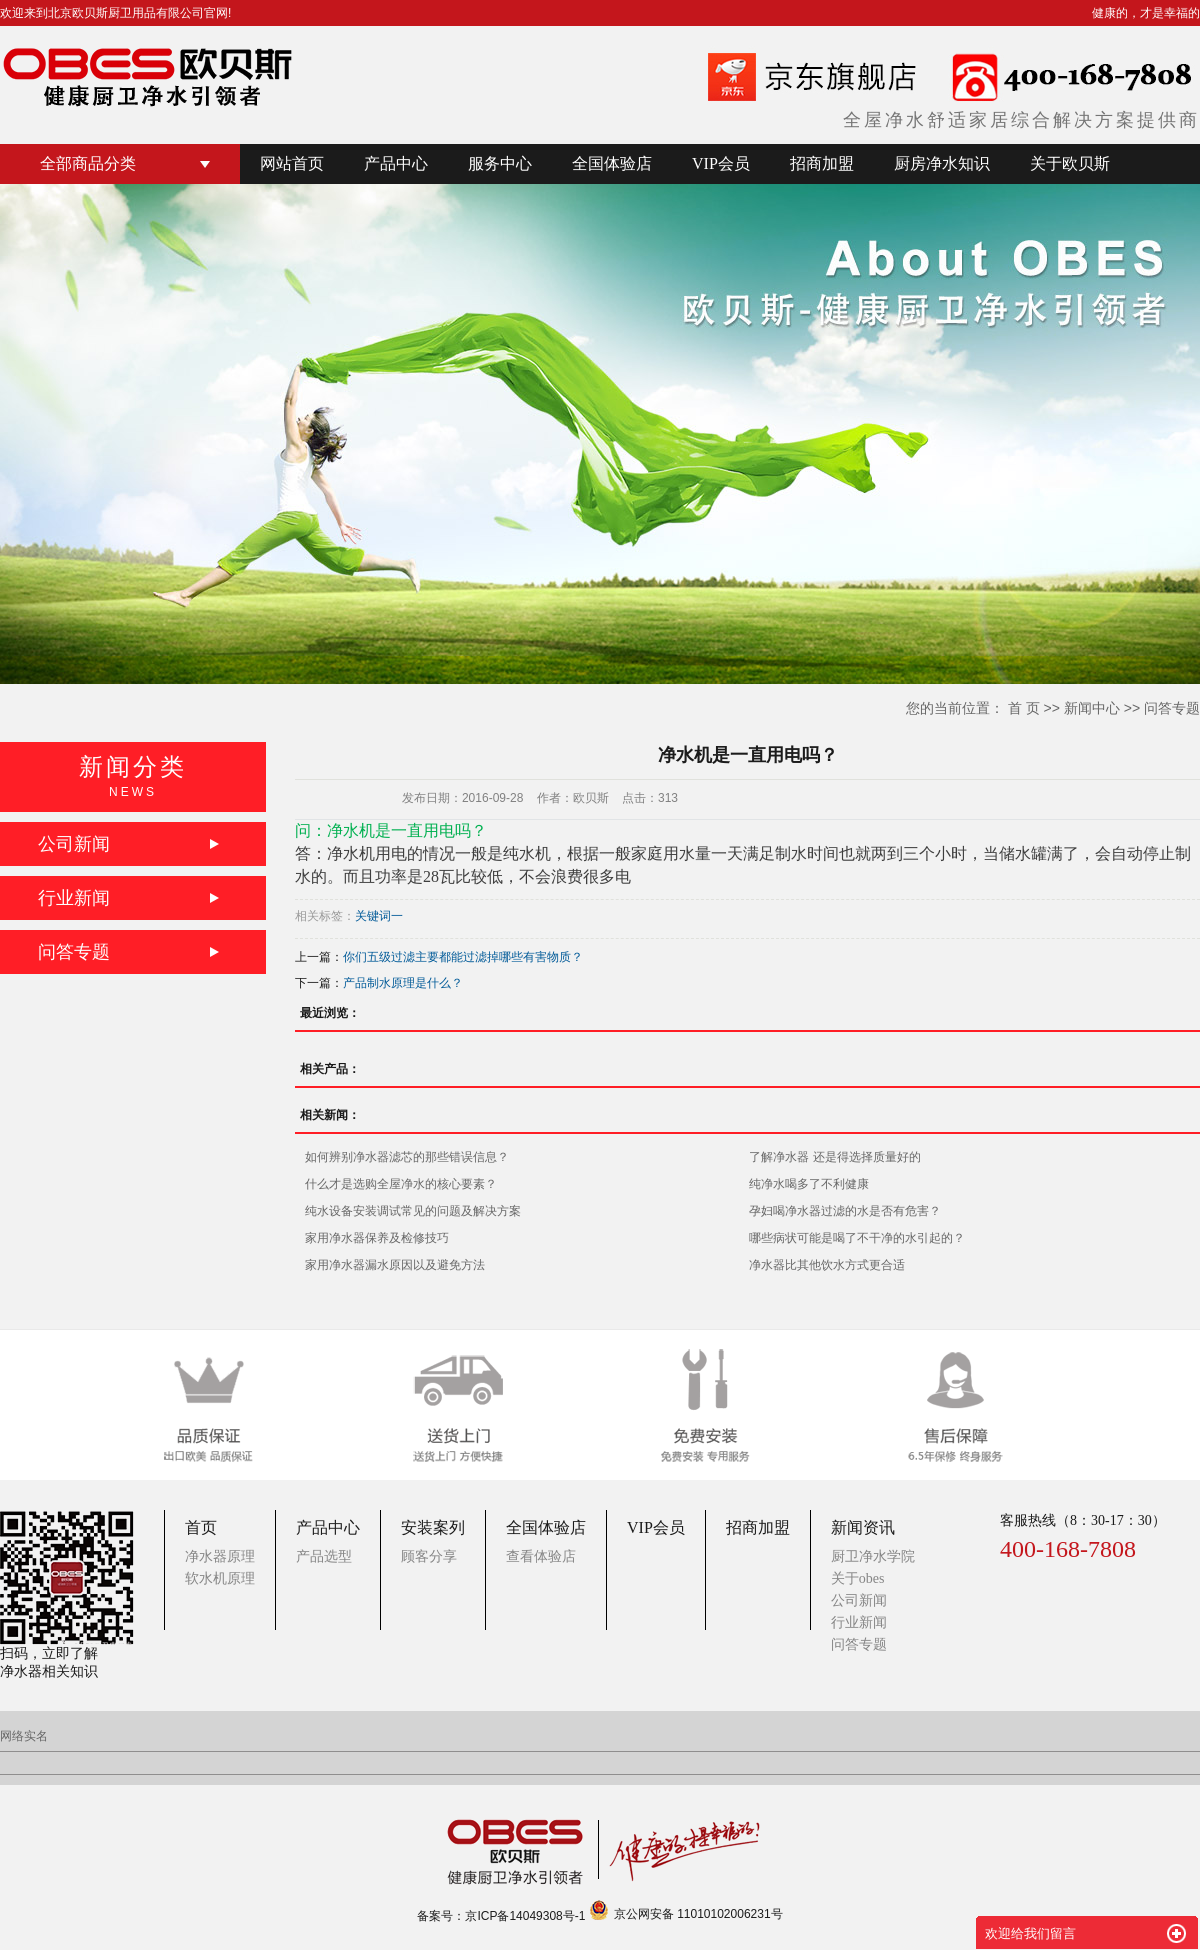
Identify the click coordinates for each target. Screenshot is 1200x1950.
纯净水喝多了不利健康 (809, 1184)
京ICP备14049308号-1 (525, 1916)
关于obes (858, 1578)
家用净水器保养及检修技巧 (377, 1238)
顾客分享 (429, 1556)
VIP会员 (721, 163)
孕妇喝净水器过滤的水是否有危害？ (845, 1211)
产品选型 (324, 1556)
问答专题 (1172, 708)
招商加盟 (822, 163)
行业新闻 (74, 898)
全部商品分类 (88, 163)
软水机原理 (220, 1578)
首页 (201, 1527)
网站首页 (292, 163)
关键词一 (379, 916)
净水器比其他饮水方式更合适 (827, 1265)
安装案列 (433, 1527)
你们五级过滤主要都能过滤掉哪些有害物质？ (463, 957)
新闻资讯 (863, 1527)
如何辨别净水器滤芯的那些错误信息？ (407, 1157)
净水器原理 (220, 1556)
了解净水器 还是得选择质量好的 (834, 1157)
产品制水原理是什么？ (403, 983)
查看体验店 (541, 1556)
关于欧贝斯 (1070, 163)
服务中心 (500, 163)
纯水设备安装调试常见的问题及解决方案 (413, 1211)
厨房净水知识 (942, 163)
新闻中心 (1092, 708)
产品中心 (396, 163)
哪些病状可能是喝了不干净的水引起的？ (857, 1238)
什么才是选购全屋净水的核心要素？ (401, 1184)
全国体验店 (612, 163)
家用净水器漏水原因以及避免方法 (395, 1265)
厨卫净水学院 (873, 1556)
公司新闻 (74, 844)
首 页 (1024, 708)
